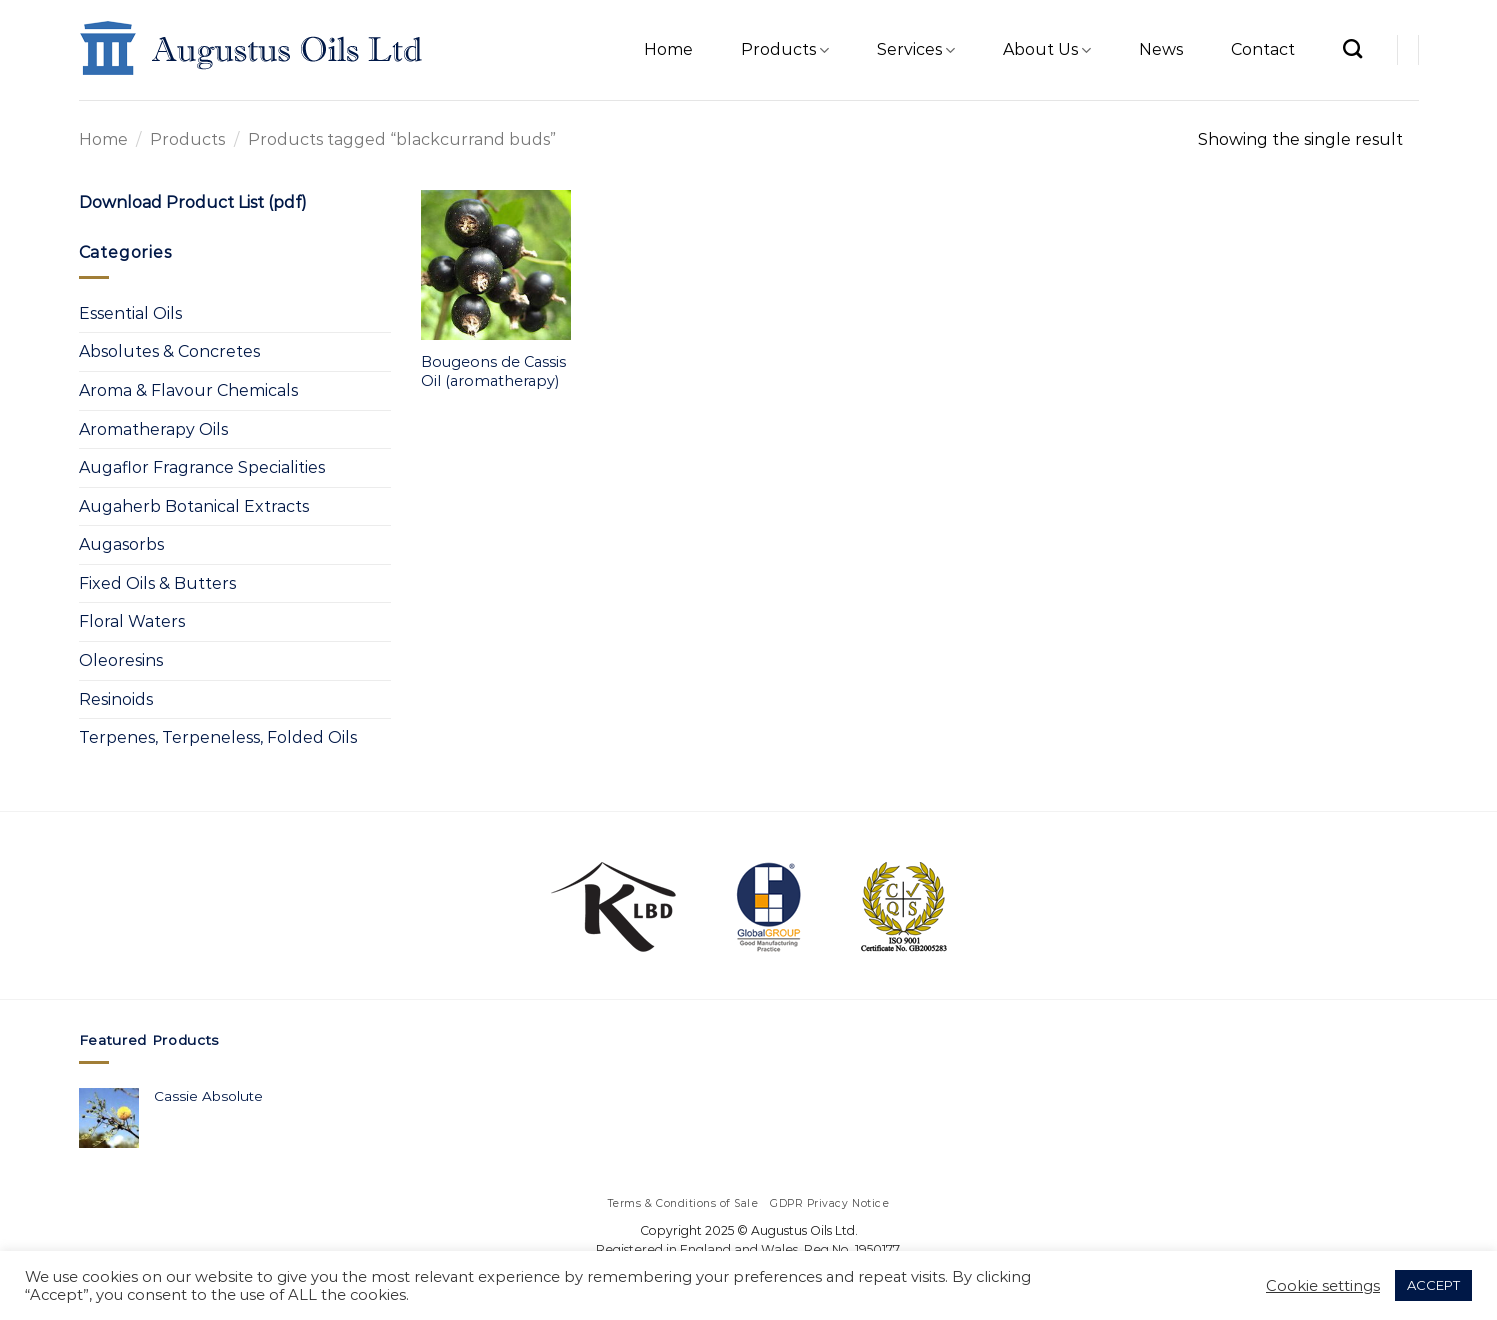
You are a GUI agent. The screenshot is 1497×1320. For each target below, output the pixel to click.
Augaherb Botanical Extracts (194, 506)
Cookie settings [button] (1323, 1286)
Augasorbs (121, 544)
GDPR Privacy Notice (829, 1203)
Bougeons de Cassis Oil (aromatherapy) (493, 371)
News (1161, 49)
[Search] (1352, 48)
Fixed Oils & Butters (157, 583)
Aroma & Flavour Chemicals (188, 390)
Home (668, 49)
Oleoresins (121, 660)
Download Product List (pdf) (193, 202)
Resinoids (116, 699)
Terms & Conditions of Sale (683, 1203)
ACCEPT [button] (1433, 1285)
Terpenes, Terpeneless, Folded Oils (218, 737)
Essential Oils (130, 313)
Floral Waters (132, 621)
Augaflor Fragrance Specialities (202, 467)
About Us (1047, 50)
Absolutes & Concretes (169, 351)
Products (785, 50)
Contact (1263, 49)
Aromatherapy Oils (153, 429)
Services (916, 50)
